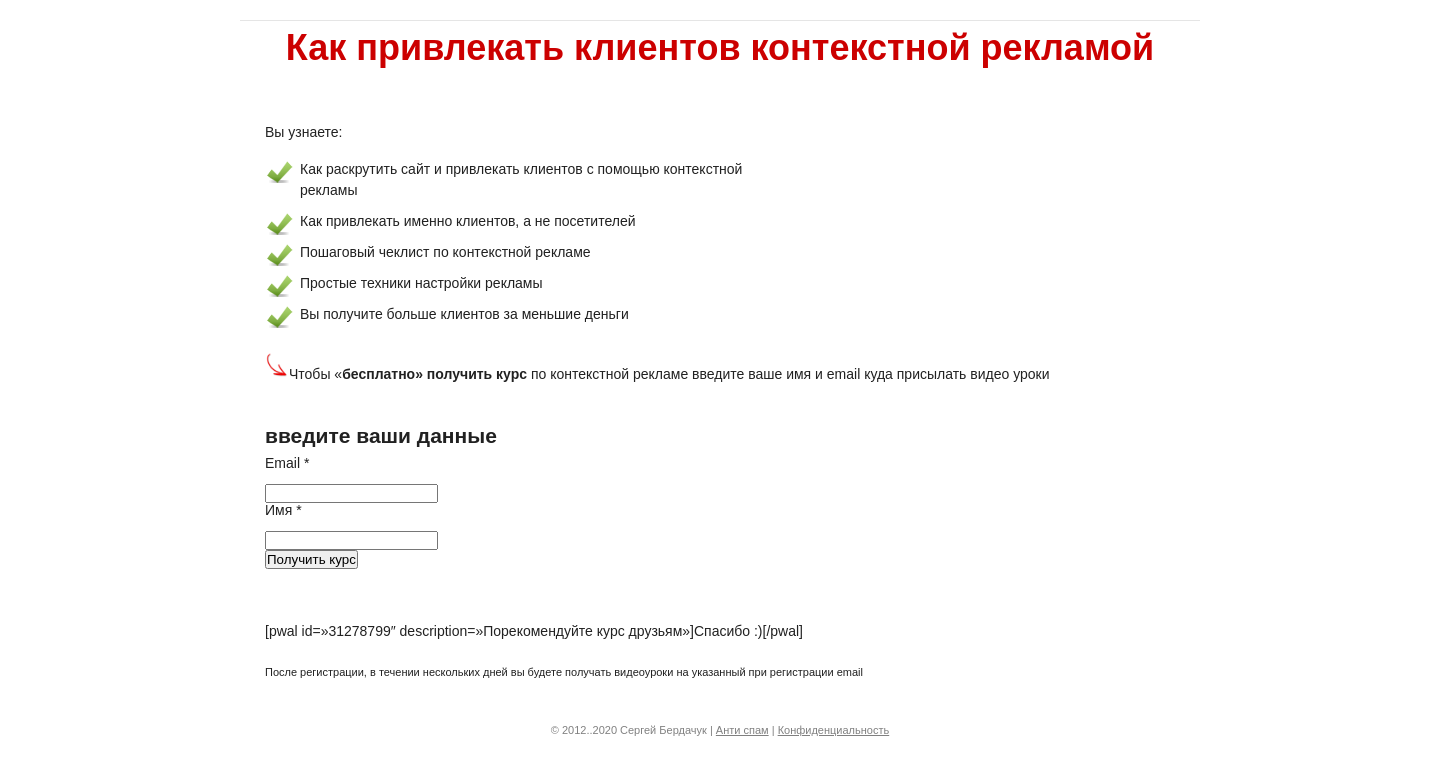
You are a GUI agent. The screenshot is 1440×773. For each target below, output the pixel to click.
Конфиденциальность (834, 730)
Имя (283, 510)
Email (287, 463)
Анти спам (742, 730)
